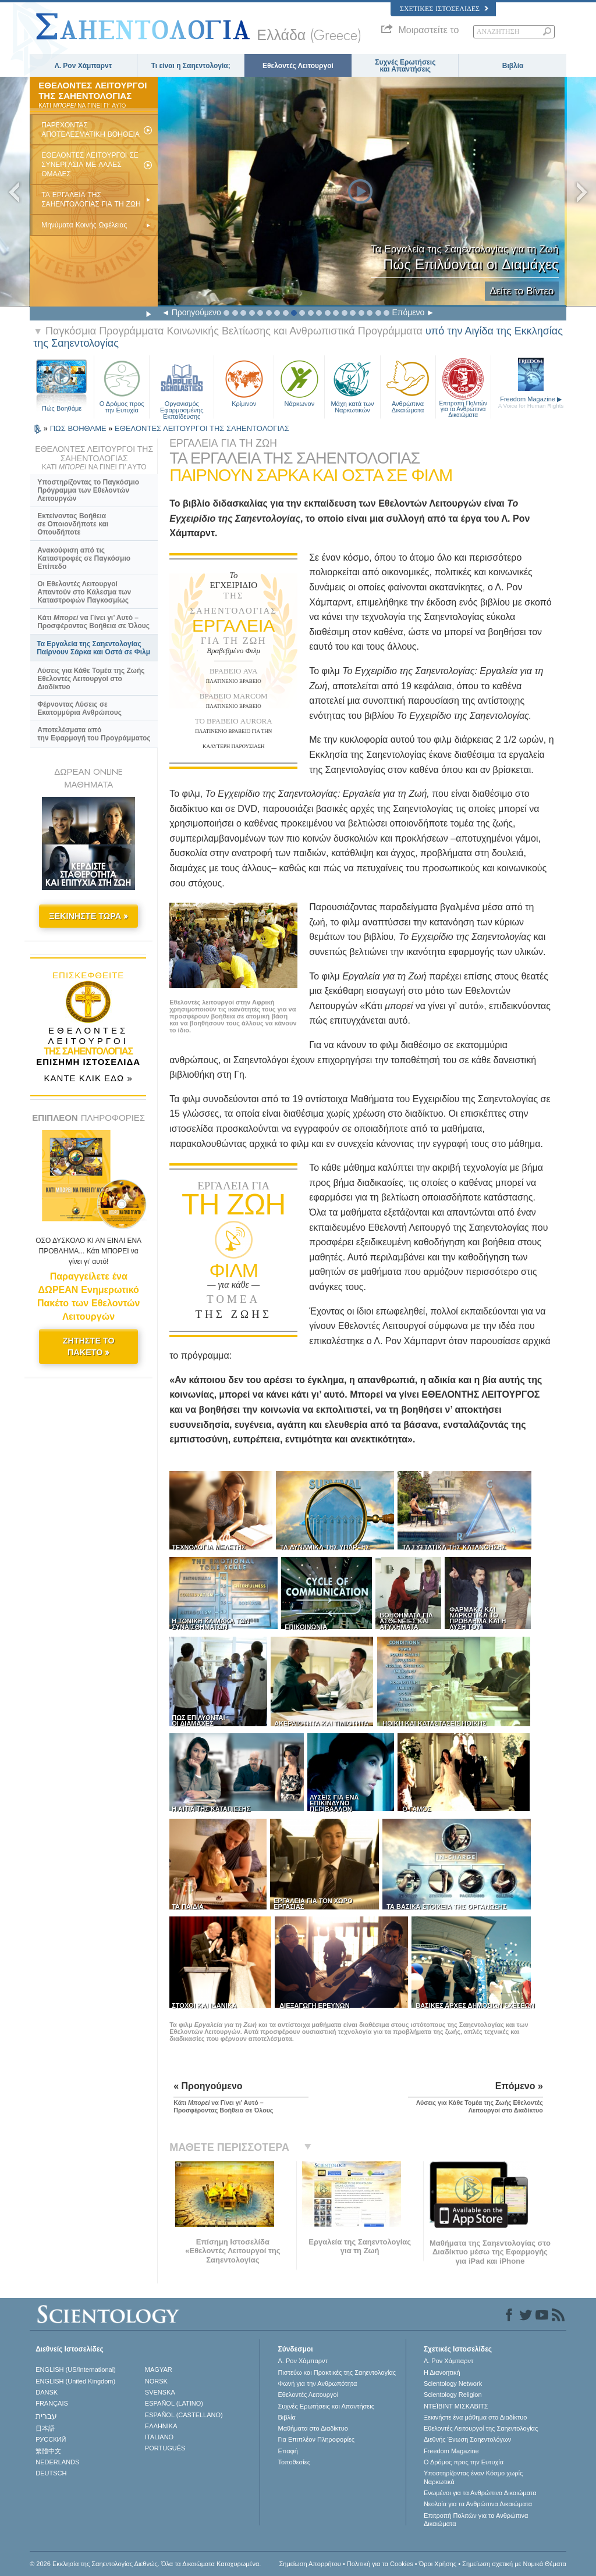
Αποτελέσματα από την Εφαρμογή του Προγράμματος (93, 734)
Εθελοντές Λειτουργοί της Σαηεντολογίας (481, 2428)
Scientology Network (453, 2383)
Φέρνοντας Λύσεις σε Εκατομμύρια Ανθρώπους (79, 708)
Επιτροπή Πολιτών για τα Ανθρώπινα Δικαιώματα (463, 385)
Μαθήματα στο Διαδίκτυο (312, 2428)
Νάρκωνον (299, 382)
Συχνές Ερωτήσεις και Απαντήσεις (405, 65)
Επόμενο (408, 312)
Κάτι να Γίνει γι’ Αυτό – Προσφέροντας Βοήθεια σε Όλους (93, 622)
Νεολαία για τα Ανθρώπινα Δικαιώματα (478, 2503)
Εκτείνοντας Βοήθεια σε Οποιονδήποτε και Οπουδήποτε (72, 524)
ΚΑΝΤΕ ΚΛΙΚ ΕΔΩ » (88, 1078)
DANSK (47, 2392)
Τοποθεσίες (294, 2462)
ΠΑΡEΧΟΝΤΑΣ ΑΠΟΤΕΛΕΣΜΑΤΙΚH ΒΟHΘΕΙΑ (90, 130)
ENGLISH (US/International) (76, 2369)
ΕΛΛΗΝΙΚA (161, 2425)
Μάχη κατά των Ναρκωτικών (352, 385)
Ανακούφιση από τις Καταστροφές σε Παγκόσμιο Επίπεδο (83, 558)
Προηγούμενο (196, 312)
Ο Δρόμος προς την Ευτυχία (121, 385)
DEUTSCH (51, 2473)
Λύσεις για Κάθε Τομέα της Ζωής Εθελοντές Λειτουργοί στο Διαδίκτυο (90, 679)
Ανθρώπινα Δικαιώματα (408, 385)
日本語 (45, 2428)
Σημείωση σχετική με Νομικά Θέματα (514, 2563)
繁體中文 (48, 2450)
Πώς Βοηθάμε (61, 408)
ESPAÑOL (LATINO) (174, 2403)
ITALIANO (159, 2437)
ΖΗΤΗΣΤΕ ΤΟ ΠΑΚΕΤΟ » (89, 1346)
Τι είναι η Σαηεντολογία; (190, 66)
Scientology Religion (453, 2394)
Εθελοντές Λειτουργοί (298, 66)
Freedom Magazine (531, 402)
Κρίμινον (244, 382)
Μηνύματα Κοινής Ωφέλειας (84, 225)
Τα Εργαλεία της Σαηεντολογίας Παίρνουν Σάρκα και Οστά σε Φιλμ (93, 648)
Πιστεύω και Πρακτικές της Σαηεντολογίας (337, 2372)
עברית (46, 2416)
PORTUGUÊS (165, 2448)
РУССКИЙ (51, 2439)
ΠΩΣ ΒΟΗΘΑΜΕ (79, 428)
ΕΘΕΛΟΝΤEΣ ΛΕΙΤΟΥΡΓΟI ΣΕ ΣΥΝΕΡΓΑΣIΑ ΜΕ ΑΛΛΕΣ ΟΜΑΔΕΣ (90, 164)
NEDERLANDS (57, 2462)
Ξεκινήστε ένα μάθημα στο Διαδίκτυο (475, 2417)
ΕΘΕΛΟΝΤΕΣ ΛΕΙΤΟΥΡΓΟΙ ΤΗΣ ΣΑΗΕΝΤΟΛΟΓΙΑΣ (202, 428)
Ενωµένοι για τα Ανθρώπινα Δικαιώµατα (480, 2492)
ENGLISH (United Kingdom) (75, 2381)
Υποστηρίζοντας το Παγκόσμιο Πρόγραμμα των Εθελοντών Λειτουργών (88, 490)
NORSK (156, 2381)
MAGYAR (158, 2369)
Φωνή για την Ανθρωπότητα (317, 2383)
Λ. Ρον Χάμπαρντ (83, 66)
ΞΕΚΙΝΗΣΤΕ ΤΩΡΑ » (88, 916)
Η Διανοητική (442, 2372)
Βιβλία (513, 66)
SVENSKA (160, 2392)
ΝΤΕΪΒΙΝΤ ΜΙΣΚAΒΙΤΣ (456, 2406)
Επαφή (287, 2450)
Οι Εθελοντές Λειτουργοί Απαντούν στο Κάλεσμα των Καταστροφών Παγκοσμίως (84, 592)
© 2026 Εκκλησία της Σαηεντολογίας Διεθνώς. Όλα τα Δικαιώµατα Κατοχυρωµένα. (145, 2563)
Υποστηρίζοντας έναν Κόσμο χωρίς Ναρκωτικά (473, 2477)
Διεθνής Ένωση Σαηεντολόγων (467, 2439)
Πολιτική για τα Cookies (380, 2563)
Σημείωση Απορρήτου (309, 2563)
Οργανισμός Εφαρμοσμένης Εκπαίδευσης (181, 385)
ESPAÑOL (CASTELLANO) (184, 2414)
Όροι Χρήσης (437, 2563)
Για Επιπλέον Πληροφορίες (316, 2439)
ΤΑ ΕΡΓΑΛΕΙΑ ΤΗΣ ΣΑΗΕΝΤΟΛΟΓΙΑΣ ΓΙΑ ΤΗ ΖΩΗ (90, 199)
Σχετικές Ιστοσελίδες (444, 8)
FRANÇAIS (52, 2403)
